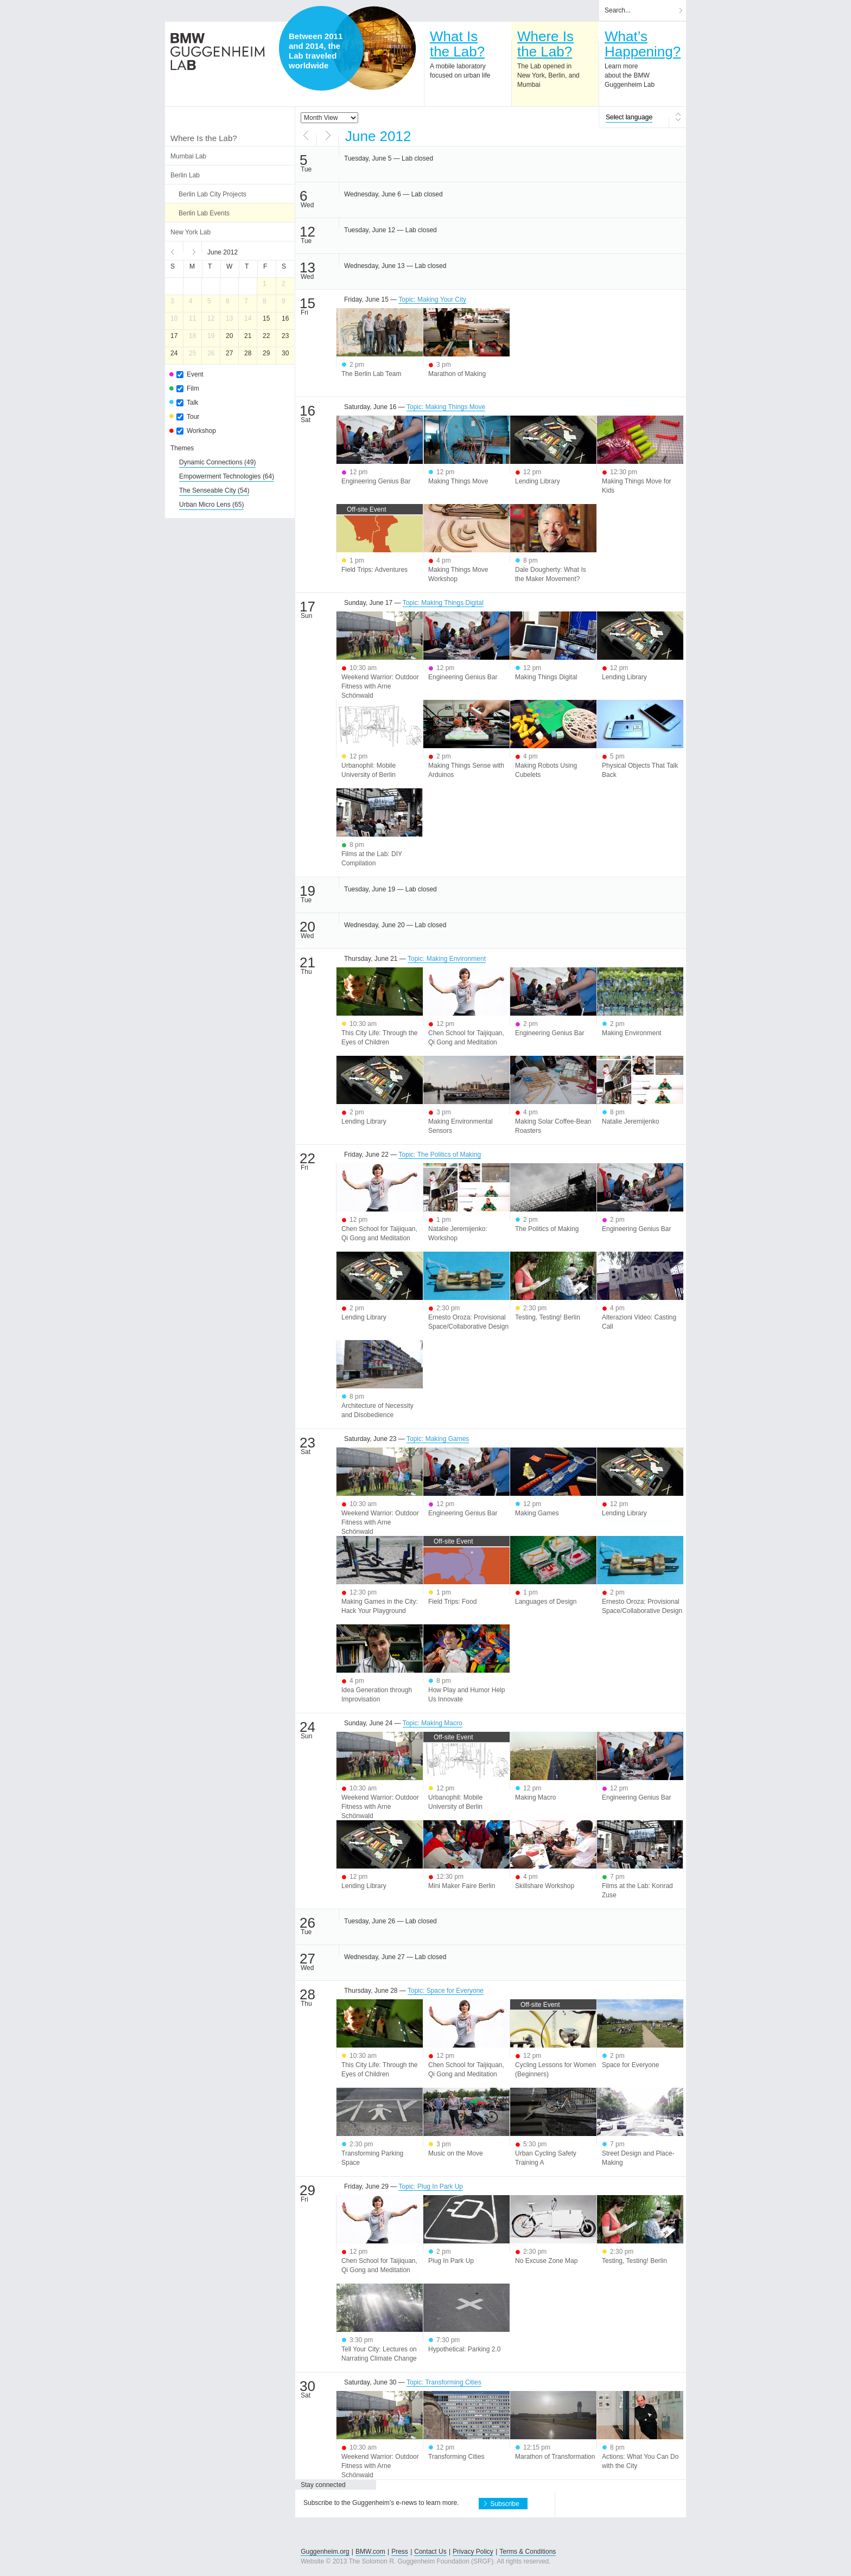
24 (173, 353)
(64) (226, 476)
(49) (217, 462)
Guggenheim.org (325, 2551)
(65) (211, 504)
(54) (214, 490)
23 (285, 336)
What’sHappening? (643, 44)
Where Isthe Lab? (545, 44)
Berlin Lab (185, 175)
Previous (174, 250)
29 (266, 353)
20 (229, 336)
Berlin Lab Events (204, 213)
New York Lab (190, 232)
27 (229, 353)
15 (266, 318)
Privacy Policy (473, 2551)
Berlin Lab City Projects (212, 194)
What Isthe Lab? (457, 44)
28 (247, 353)
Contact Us (430, 2551)
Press (399, 2551)
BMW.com (370, 2551)
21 (247, 336)
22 (266, 336)
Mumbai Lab (188, 156)
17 (173, 336)
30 (285, 353)
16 (285, 318)
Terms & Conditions (527, 2551)
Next (192, 250)
